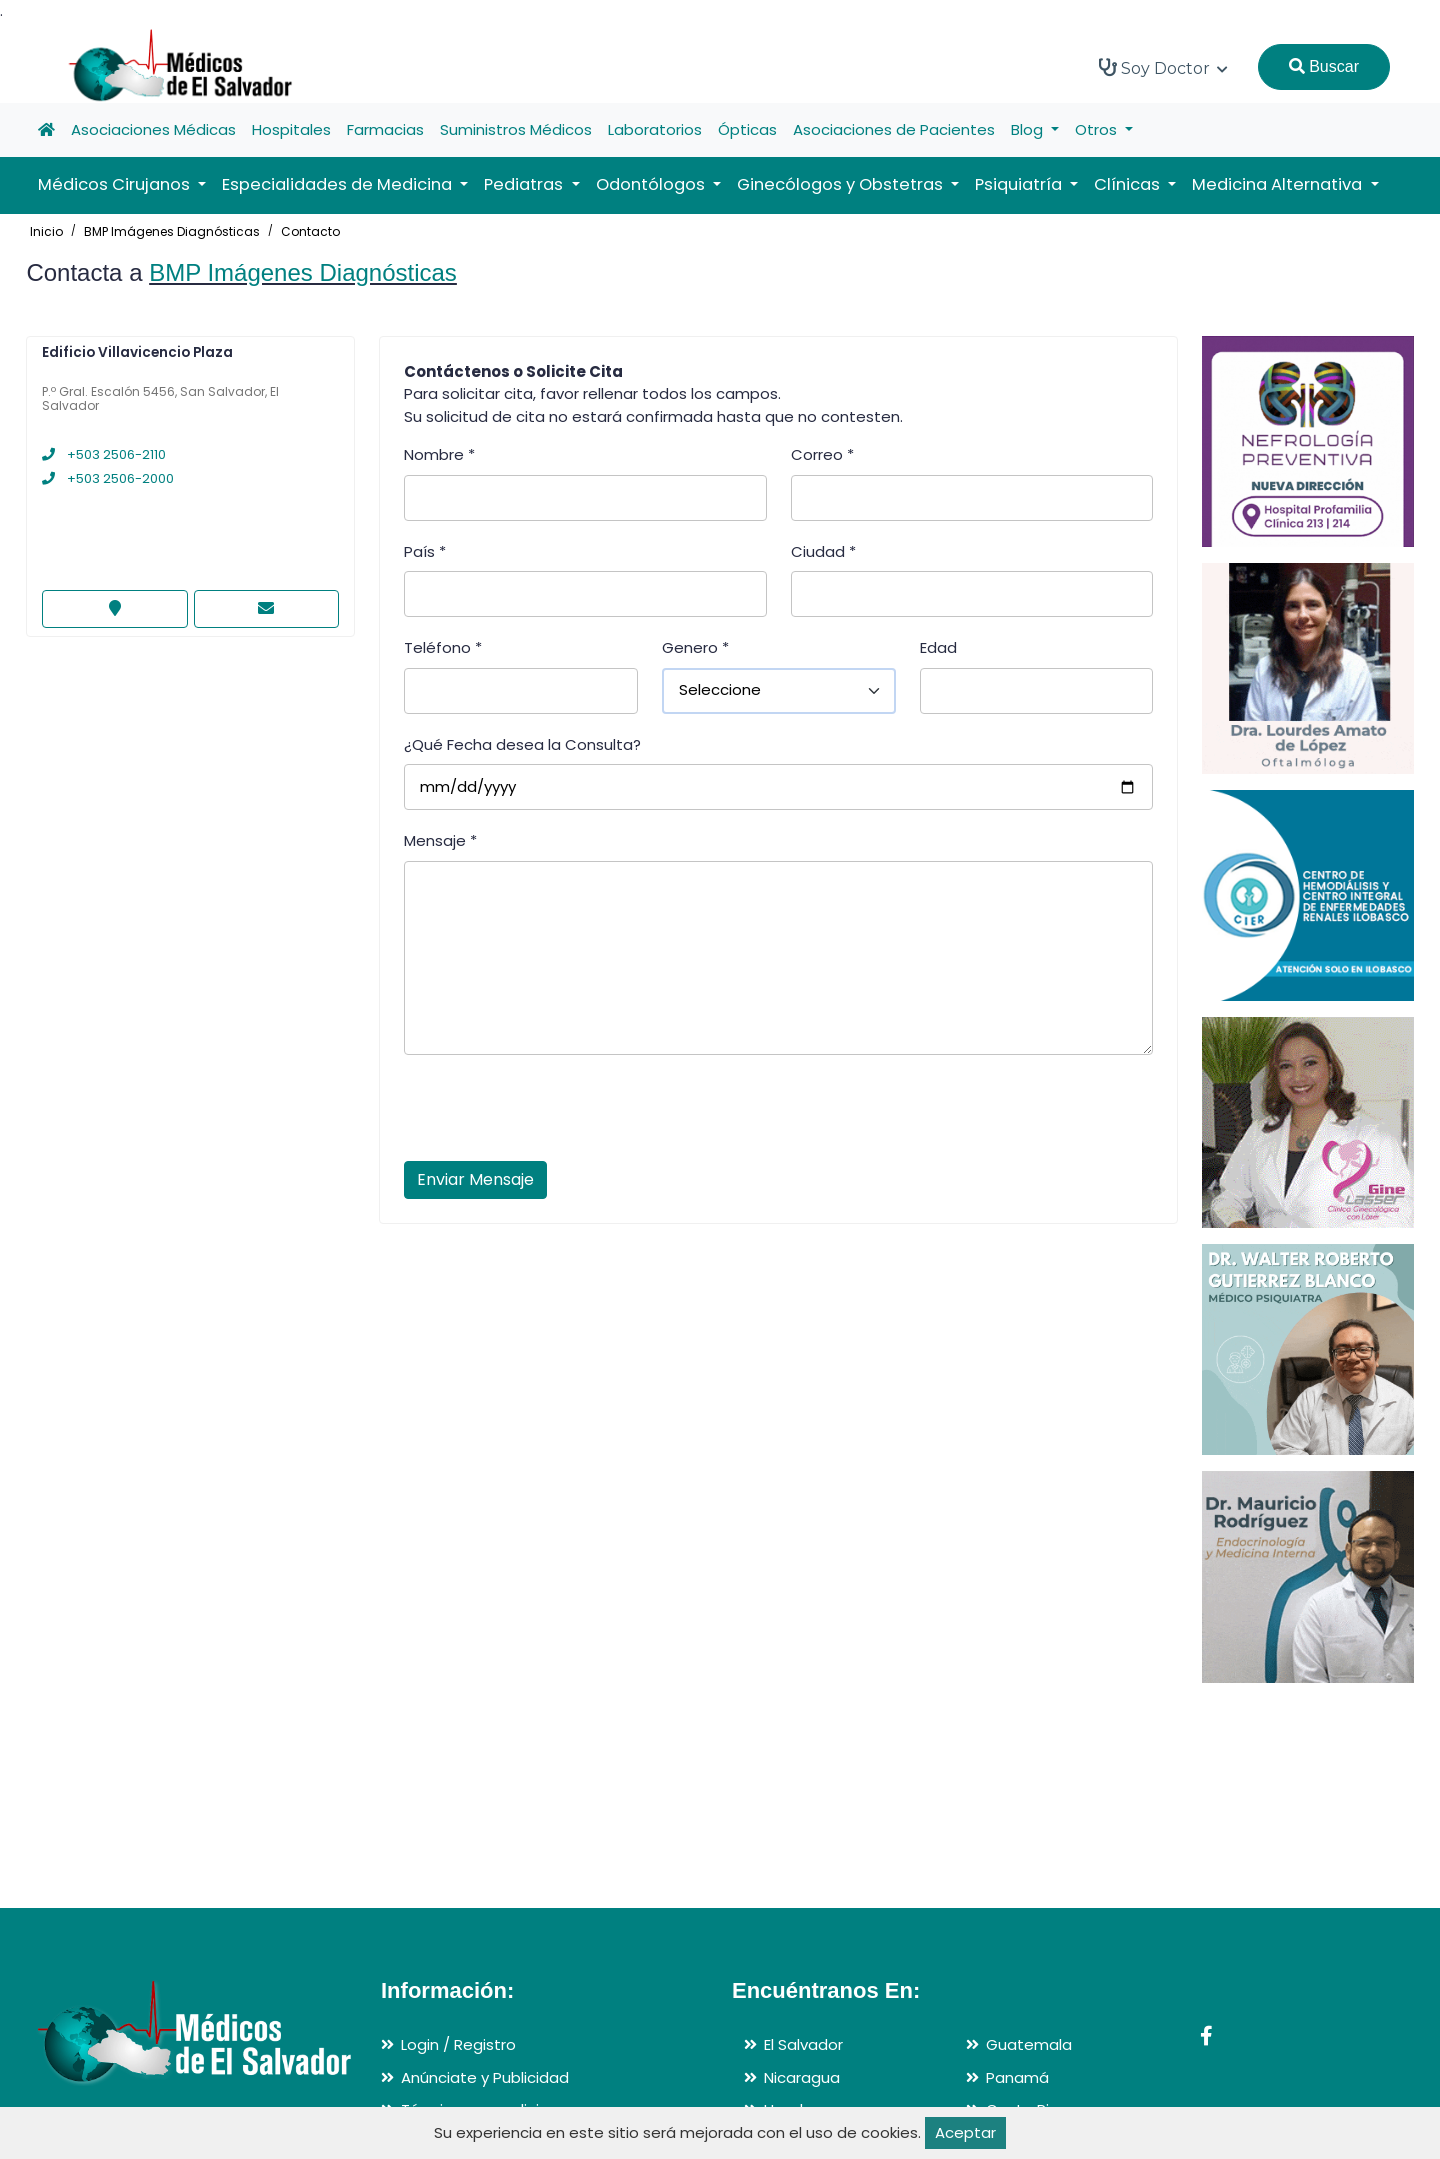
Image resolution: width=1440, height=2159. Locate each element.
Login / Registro (458, 2044)
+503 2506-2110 (104, 454)
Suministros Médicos (516, 129)
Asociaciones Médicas (153, 129)
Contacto (310, 231)
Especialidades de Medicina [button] (339, 184)
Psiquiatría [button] (1020, 184)
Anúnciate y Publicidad (485, 2077)
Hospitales (291, 129)
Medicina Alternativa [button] (1279, 184)
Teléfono (443, 647)
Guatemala (1029, 2044)
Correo (822, 454)
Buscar (1324, 66)
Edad (938, 647)
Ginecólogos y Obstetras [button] (842, 184)
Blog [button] (1029, 129)
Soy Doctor (1163, 68)
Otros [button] (1098, 129)
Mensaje (440, 840)
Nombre (439, 454)
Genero (695, 647)
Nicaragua (802, 2077)
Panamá (1017, 2077)
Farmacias (385, 129)
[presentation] (556, 1114)
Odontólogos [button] (652, 184)
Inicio (46, 231)
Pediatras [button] (525, 184)
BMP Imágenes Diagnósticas (172, 231)
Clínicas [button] (1129, 184)
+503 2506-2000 (108, 478)
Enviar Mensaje (475, 1179)
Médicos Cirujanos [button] (116, 184)
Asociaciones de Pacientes (894, 129)
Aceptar (965, 2132)
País (425, 551)
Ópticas (747, 129)
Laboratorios (655, 129)
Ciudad (823, 551)
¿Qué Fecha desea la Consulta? (522, 744)
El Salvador (803, 2044)
